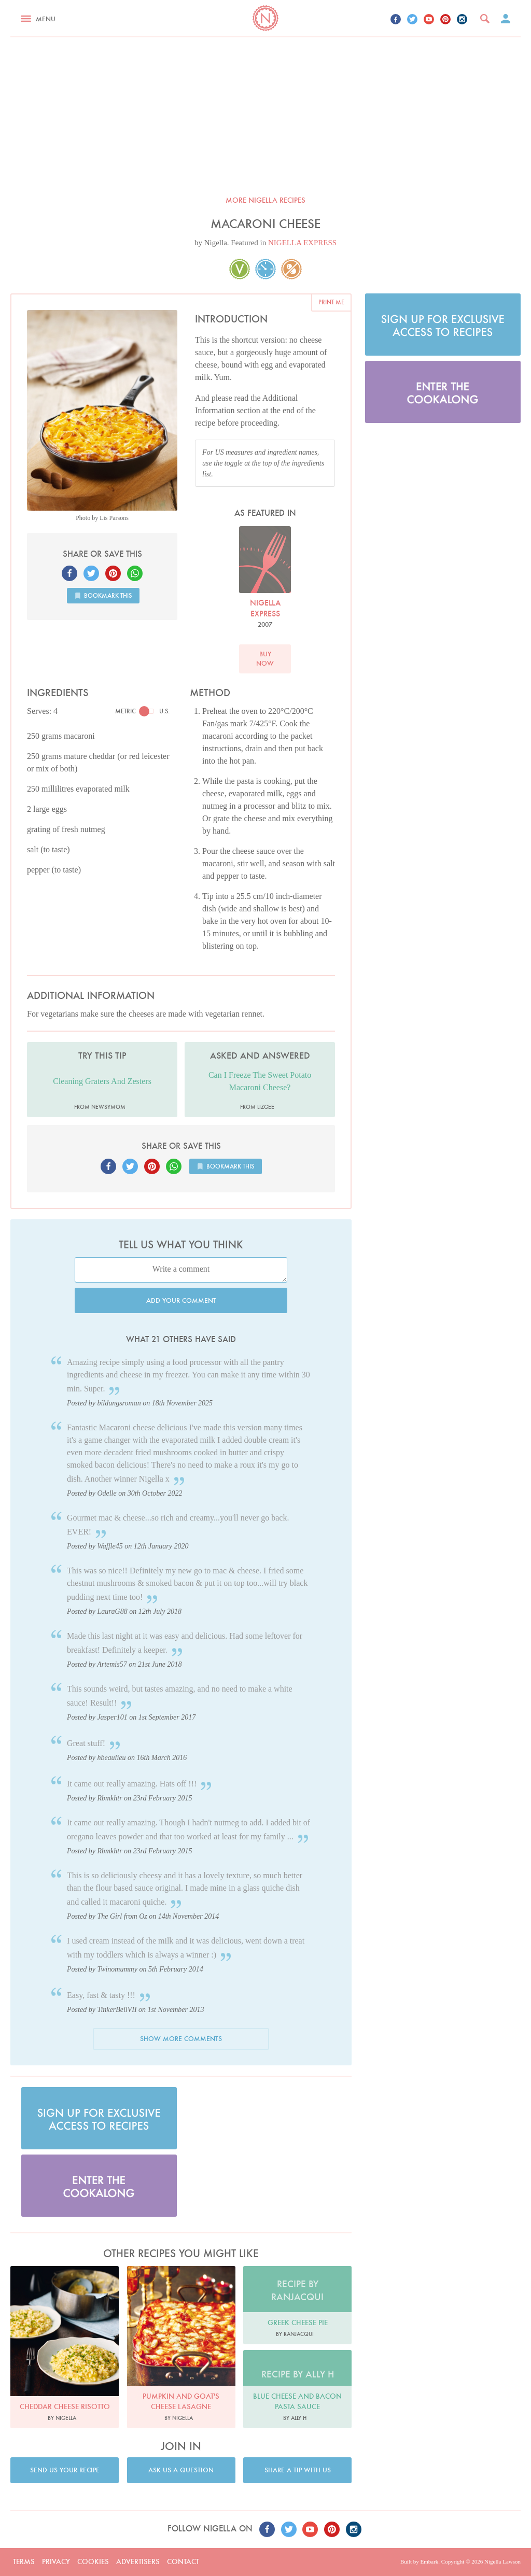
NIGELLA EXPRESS (302, 242)
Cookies (93, 2561)
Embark (429, 2561)
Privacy (56, 2561)
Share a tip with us (297, 2470)
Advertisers (138, 2561)
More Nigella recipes (265, 200)
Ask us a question (181, 2470)
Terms (24, 2561)
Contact (183, 2561)
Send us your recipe (65, 2470)
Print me (331, 302)
